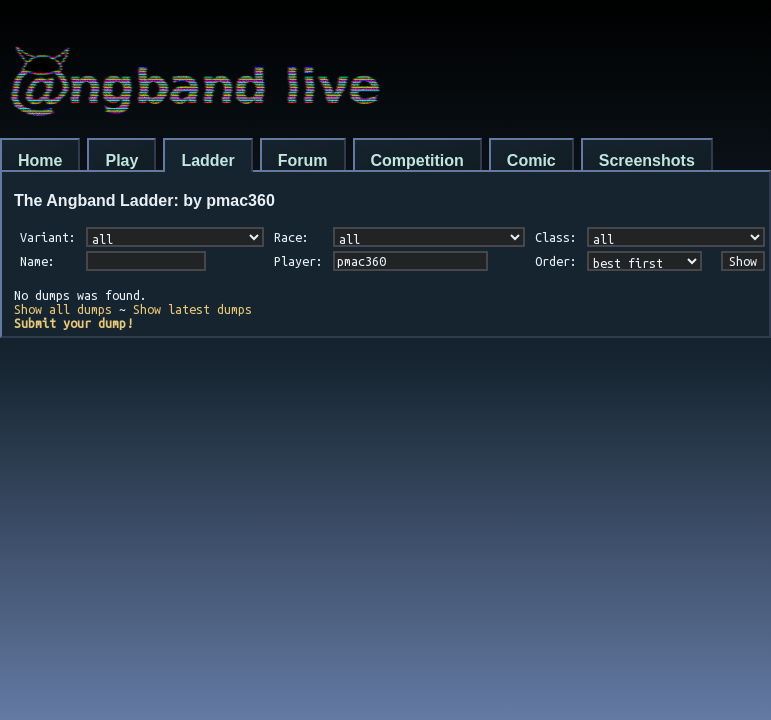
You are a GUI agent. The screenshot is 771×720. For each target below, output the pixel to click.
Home (40, 160)
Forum (303, 160)
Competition (417, 160)
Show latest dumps (192, 309)
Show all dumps (63, 309)
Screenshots (647, 160)
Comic (531, 160)
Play (121, 160)
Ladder (207, 160)
